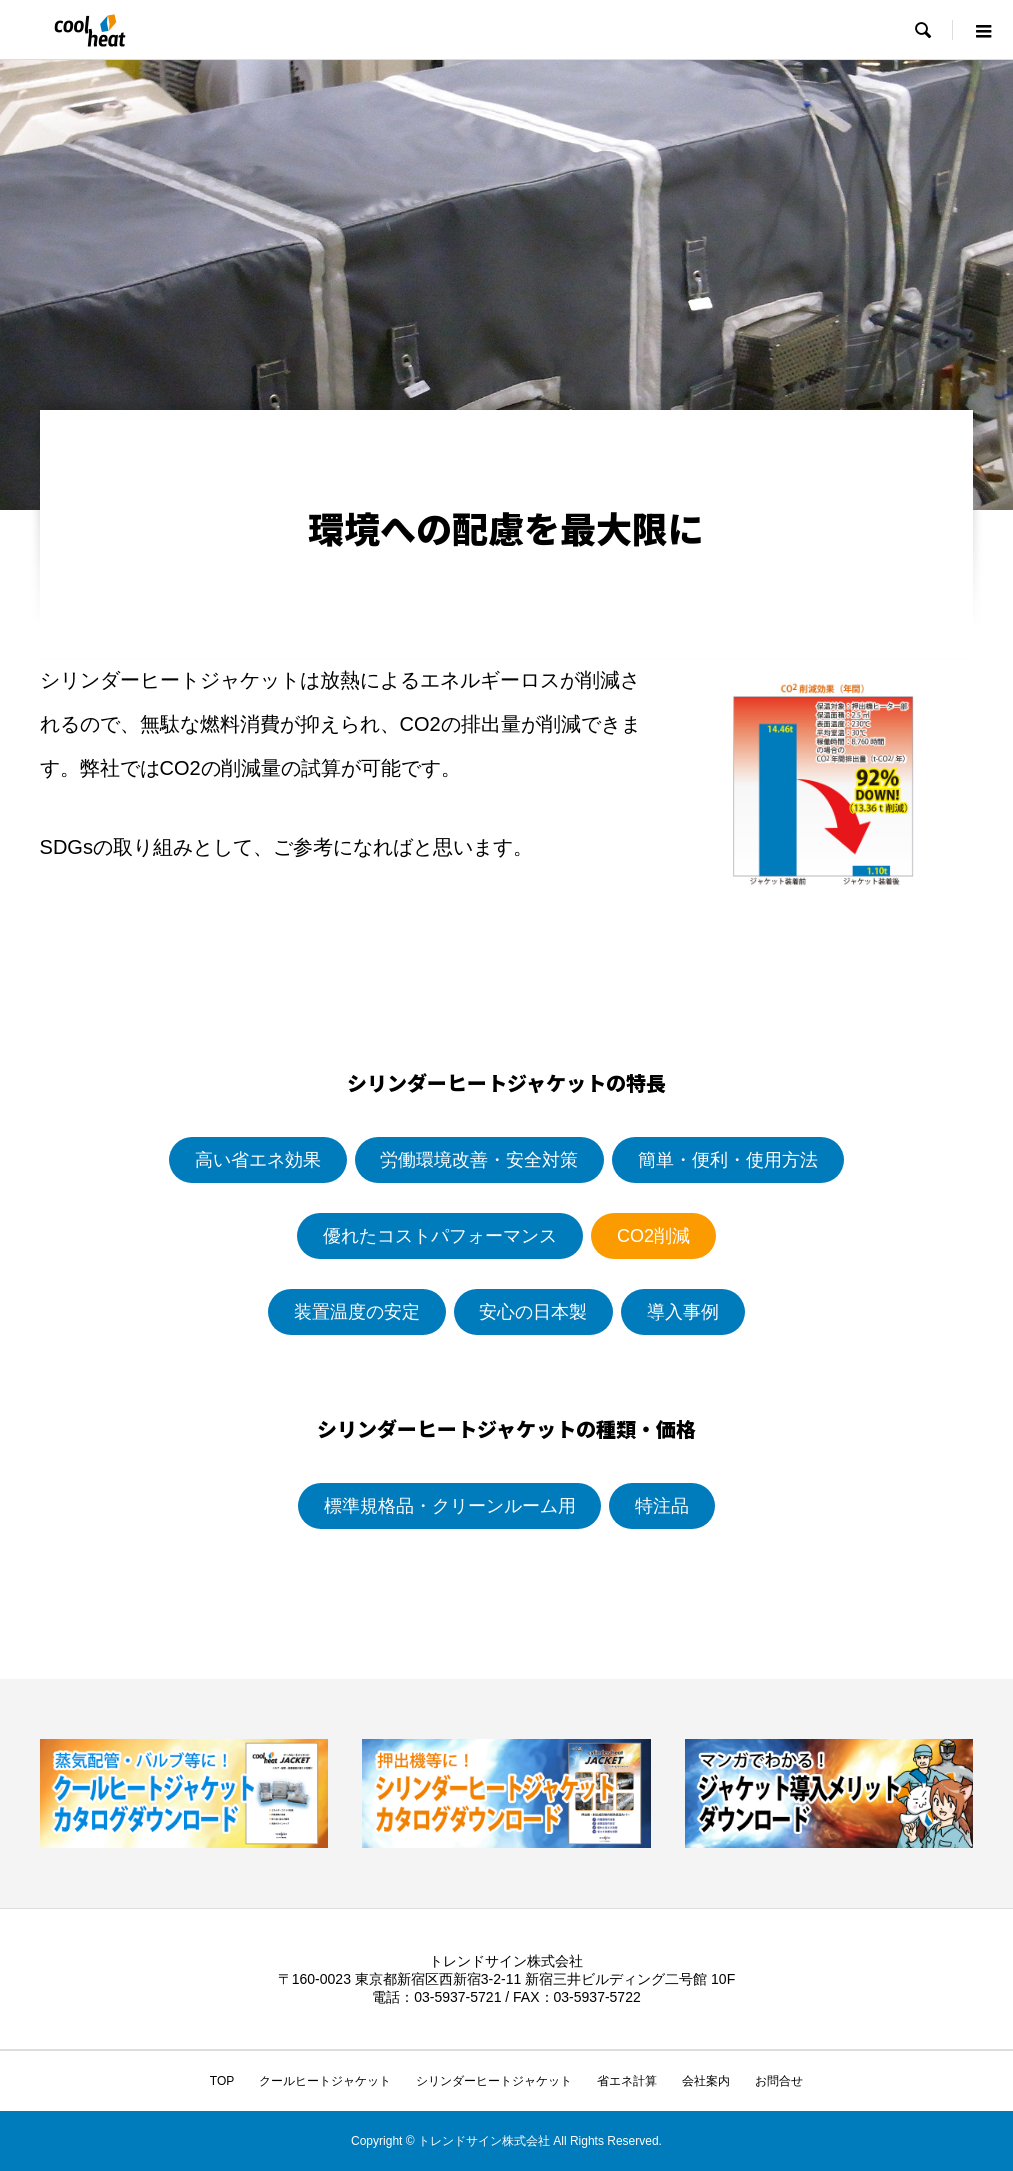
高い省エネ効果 (258, 1160)
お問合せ (779, 2081)
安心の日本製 (533, 1312)
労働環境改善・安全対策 (479, 1160)
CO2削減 (653, 1236)
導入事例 (683, 1312)
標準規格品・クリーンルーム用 (450, 1506)
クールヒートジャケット (325, 2081)
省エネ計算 (627, 2081)
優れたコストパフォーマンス (440, 1236)
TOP (222, 2081)
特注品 (662, 1506)
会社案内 (706, 2081)
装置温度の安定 (357, 1312)
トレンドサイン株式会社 (506, 1961)
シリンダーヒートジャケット (494, 2081)
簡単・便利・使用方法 (728, 1160)
